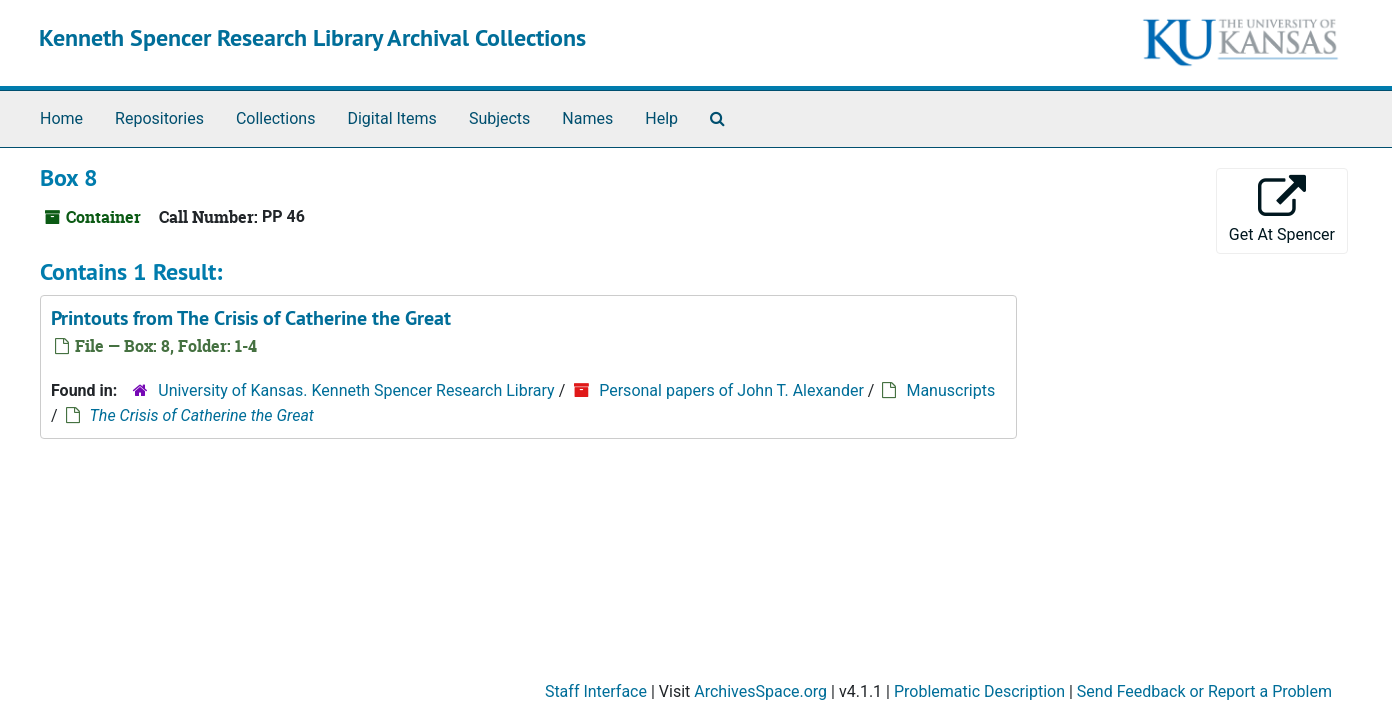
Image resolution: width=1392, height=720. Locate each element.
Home (61, 118)
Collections (276, 118)
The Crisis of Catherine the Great (202, 415)
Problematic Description (979, 691)
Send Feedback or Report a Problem (1204, 691)
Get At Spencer (1282, 209)
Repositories (159, 118)
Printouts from (251, 318)
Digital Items (391, 118)
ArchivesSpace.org (760, 691)
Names (587, 118)
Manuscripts (950, 390)
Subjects (499, 118)
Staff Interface (596, 691)
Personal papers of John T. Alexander (731, 390)
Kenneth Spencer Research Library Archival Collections (312, 37)
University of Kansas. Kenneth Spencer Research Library (356, 390)
